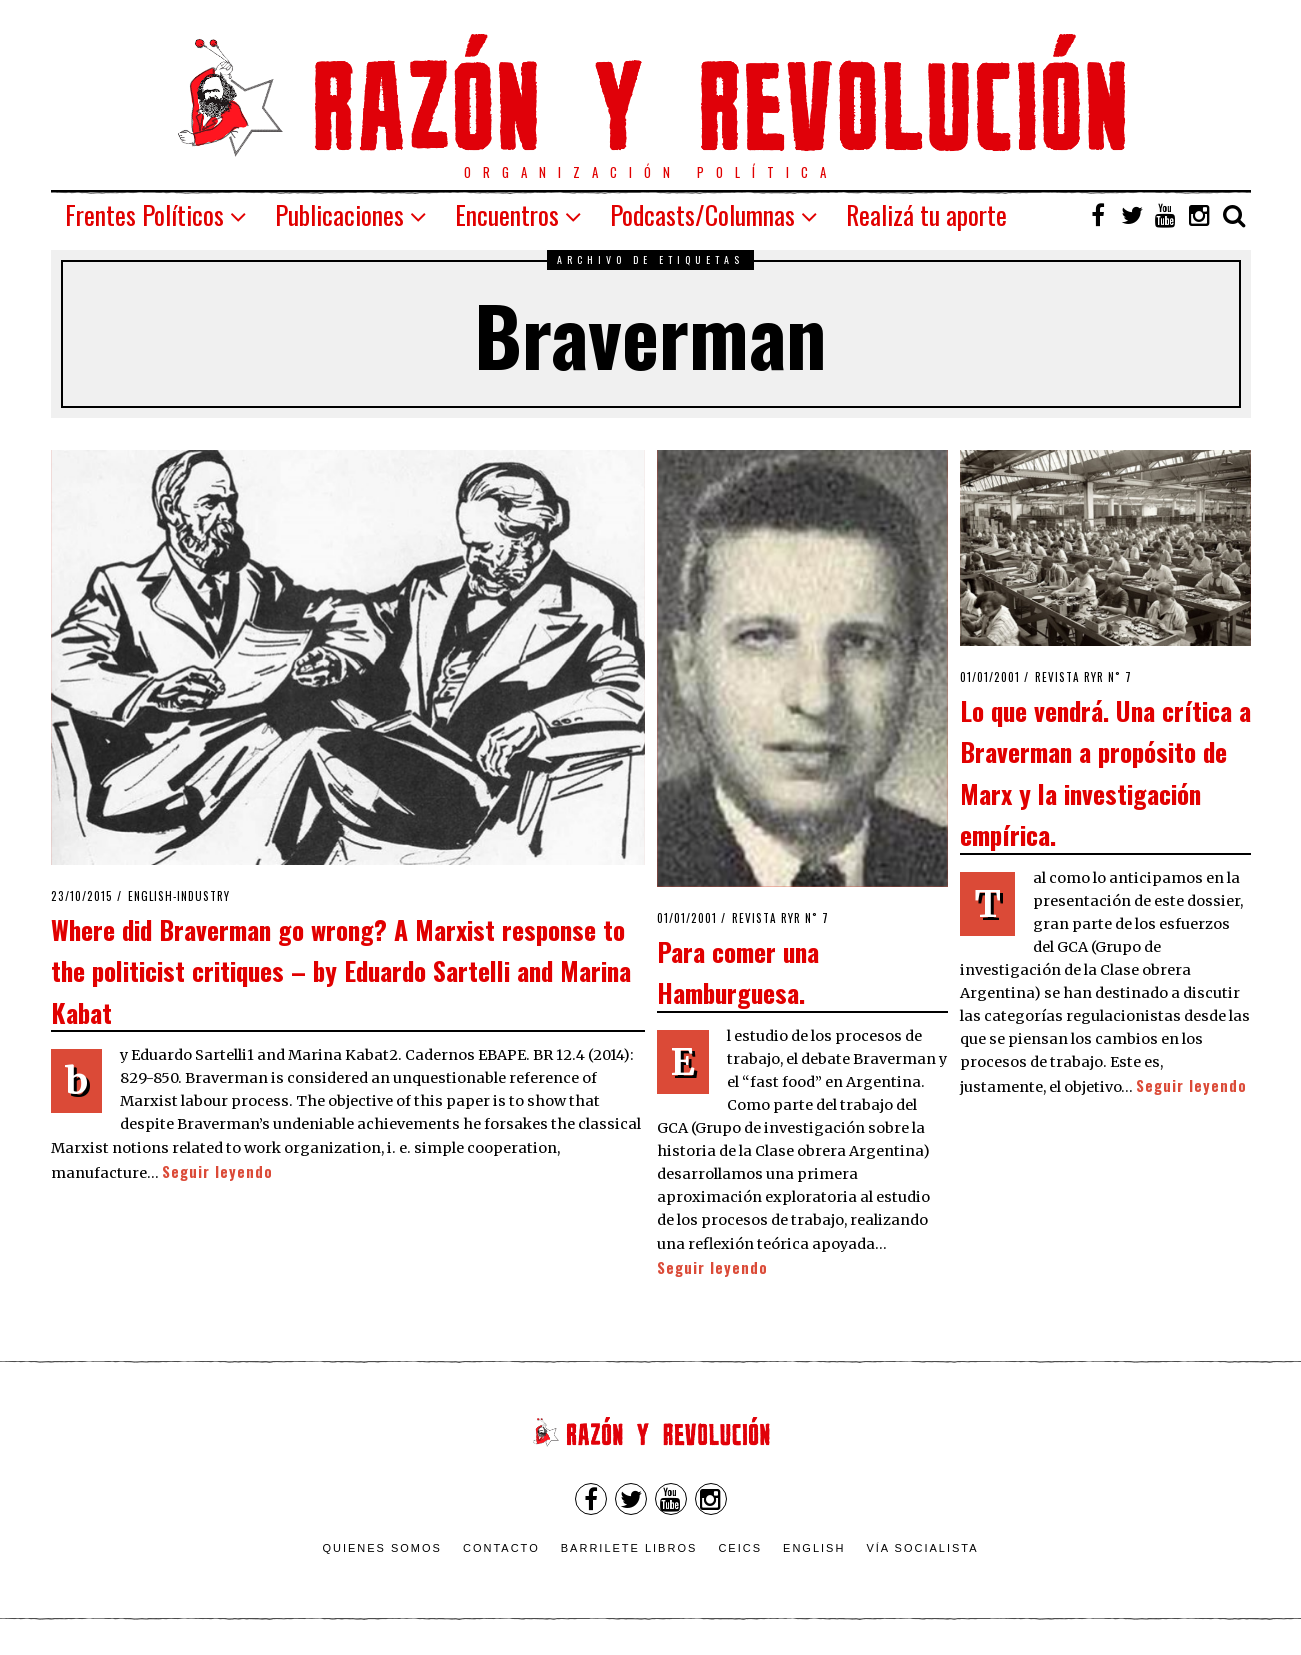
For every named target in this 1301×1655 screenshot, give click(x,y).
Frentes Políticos (144, 214)
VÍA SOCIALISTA (922, 1548)
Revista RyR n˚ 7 (780, 918)
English (814, 1548)
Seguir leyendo (217, 1171)
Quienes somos (382, 1548)
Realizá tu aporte (926, 214)
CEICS (740, 1548)
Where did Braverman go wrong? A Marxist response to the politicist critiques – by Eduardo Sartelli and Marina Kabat (341, 970)
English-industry (179, 896)
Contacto (501, 1548)
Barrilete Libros (629, 1548)
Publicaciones (339, 214)
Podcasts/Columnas (702, 214)
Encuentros (507, 214)
